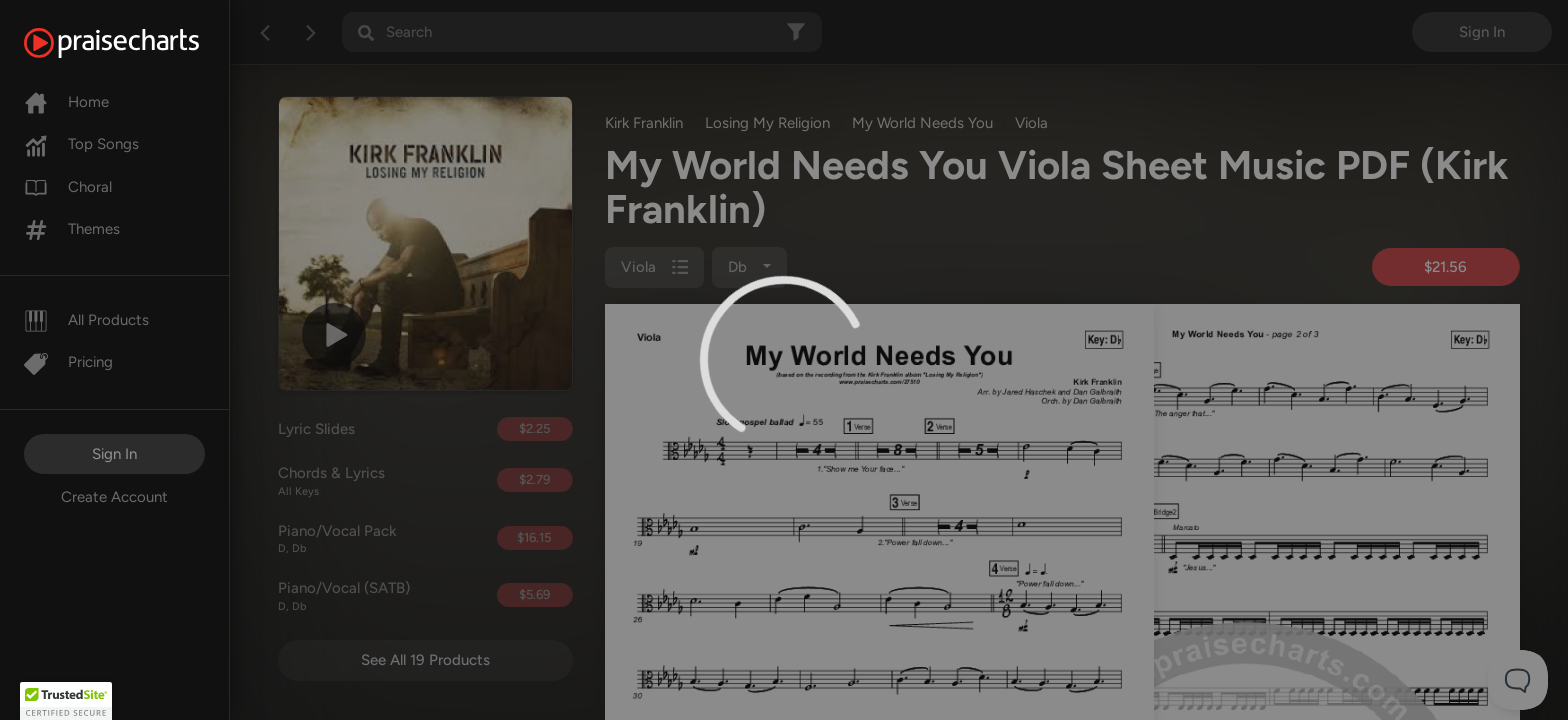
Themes (72, 229)
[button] (66, 701)
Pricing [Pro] (68, 362)
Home (66, 102)
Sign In (114, 454)
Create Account (114, 497)
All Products (86, 320)
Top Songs (81, 144)
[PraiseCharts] (136, 43)
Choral (68, 187)
